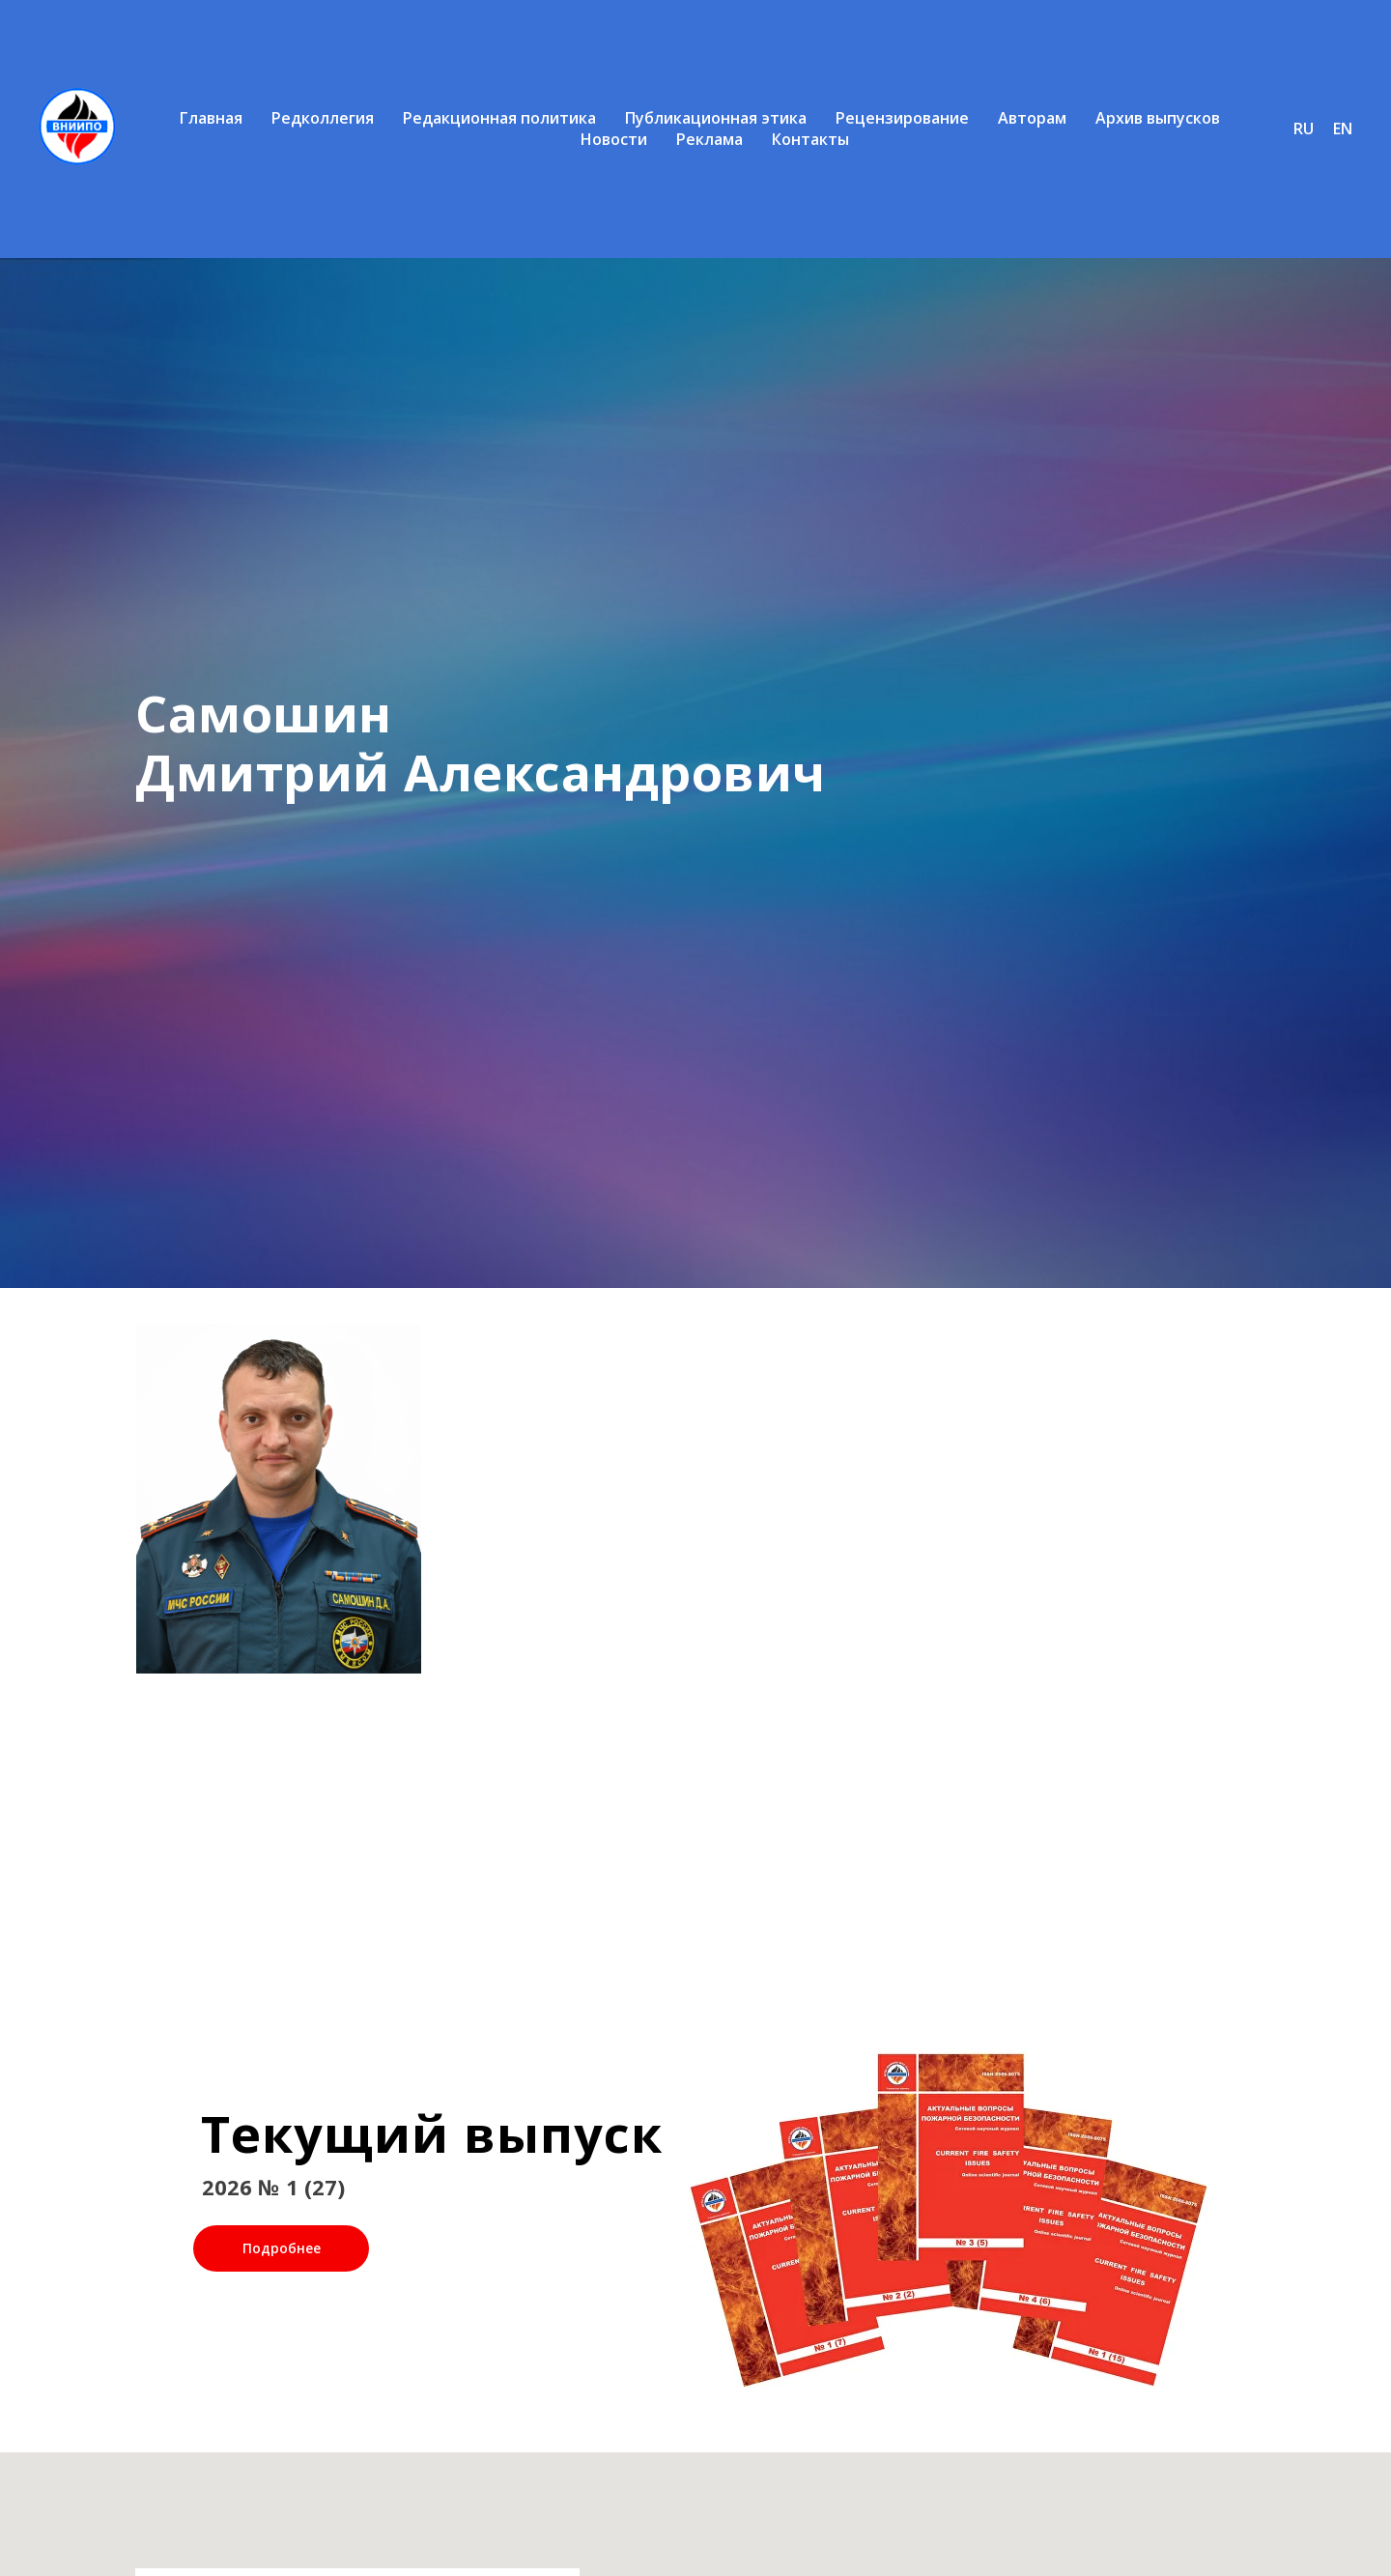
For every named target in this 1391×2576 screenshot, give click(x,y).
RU (1303, 128)
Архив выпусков (1157, 118)
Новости (614, 139)
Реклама (709, 139)
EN (1342, 128)
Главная (211, 118)
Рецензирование (902, 118)
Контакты (810, 139)
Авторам (1032, 118)
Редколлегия (322, 118)
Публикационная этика (716, 118)
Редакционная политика (499, 118)
